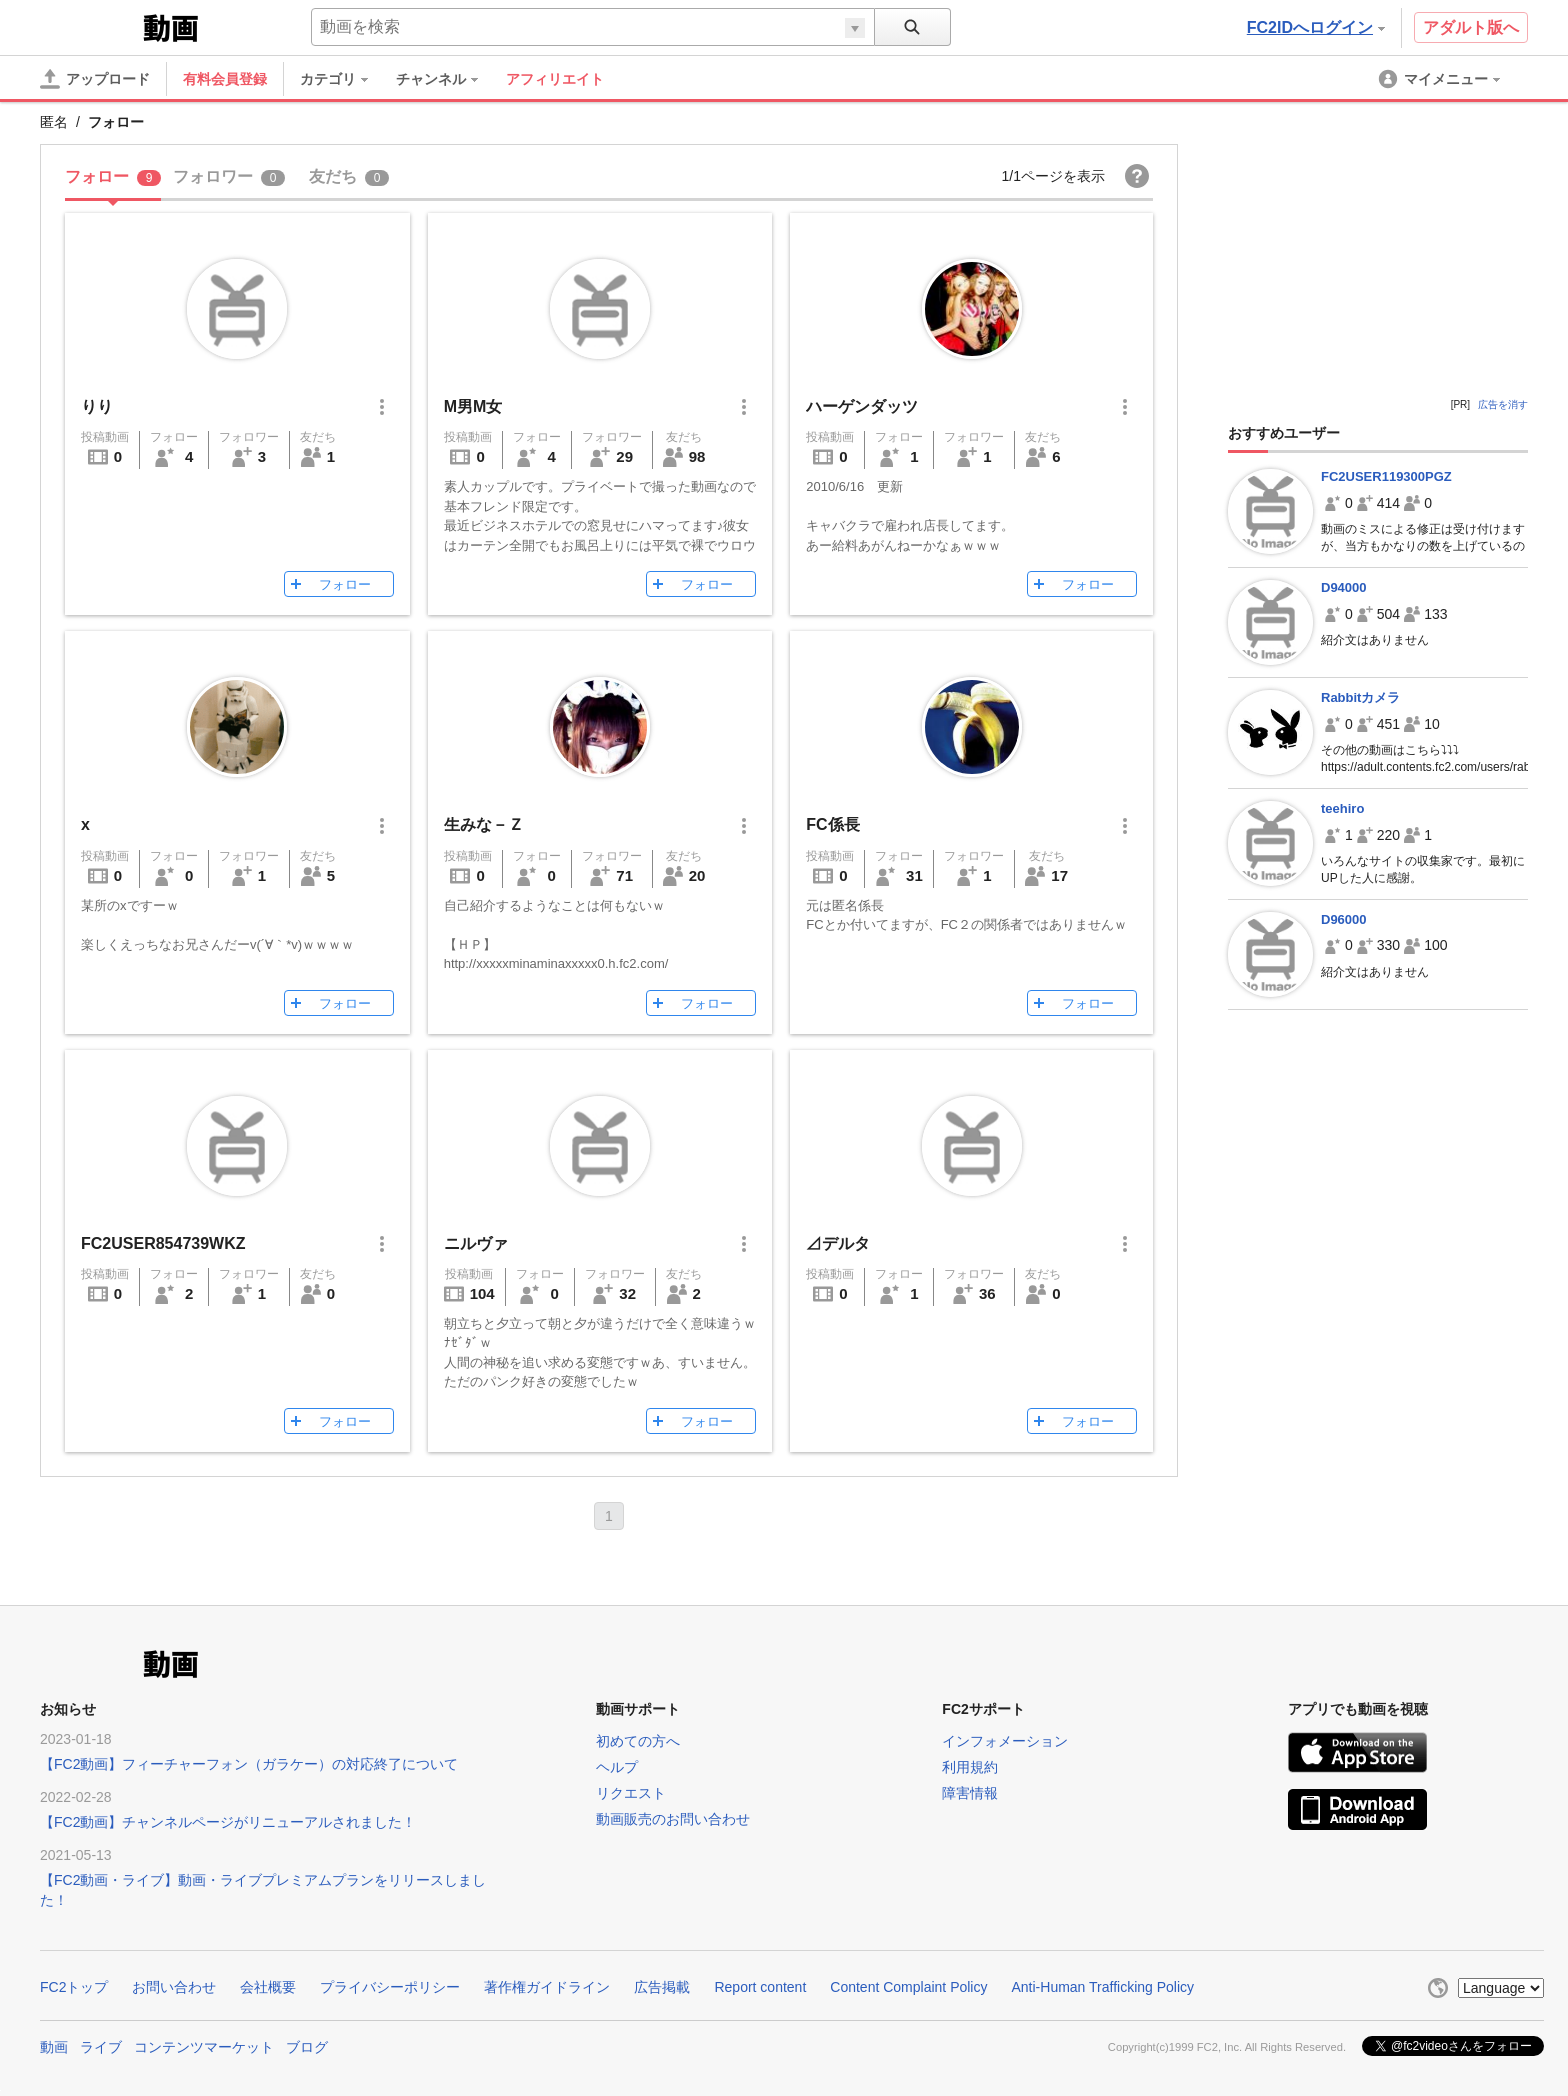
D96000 (1344, 919)
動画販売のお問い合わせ (673, 1819)
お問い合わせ (174, 1987)
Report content (760, 1987)
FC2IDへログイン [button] (1316, 27)
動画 (54, 2047)
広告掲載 (662, 1987)
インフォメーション (1005, 1741)
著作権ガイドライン (547, 1987)
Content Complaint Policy (908, 1987)
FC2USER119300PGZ (1386, 476)
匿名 (54, 122)
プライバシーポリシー (390, 1987)
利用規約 (970, 1767)
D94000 (1344, 587)
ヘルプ (617, 1767)
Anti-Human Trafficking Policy (1102, 1987)
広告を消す (1503, 404)
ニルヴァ (476, 1243)
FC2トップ (74, 1987)
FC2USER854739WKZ (163, 1243)
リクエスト (631, 1793)
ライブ (101, 2047)
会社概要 (268, 1987)
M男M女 (473, 406)
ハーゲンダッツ (862, 406)
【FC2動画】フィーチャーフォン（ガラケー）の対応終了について (249, 1764)
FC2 (89, 26)
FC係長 (832, 824)
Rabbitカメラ (1360, 697)
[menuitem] (344, 79)
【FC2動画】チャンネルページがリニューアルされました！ (228, 1822)
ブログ (307, 2047)
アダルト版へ (1471, 27)
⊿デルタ (838, 1243)
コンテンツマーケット (204, 2047)
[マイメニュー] (1441, 79)
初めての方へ (638, 1741)
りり (97, 406)
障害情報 (970, 1793)
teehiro (1342, 808)
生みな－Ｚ (484, 824)
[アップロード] (95, 79)
